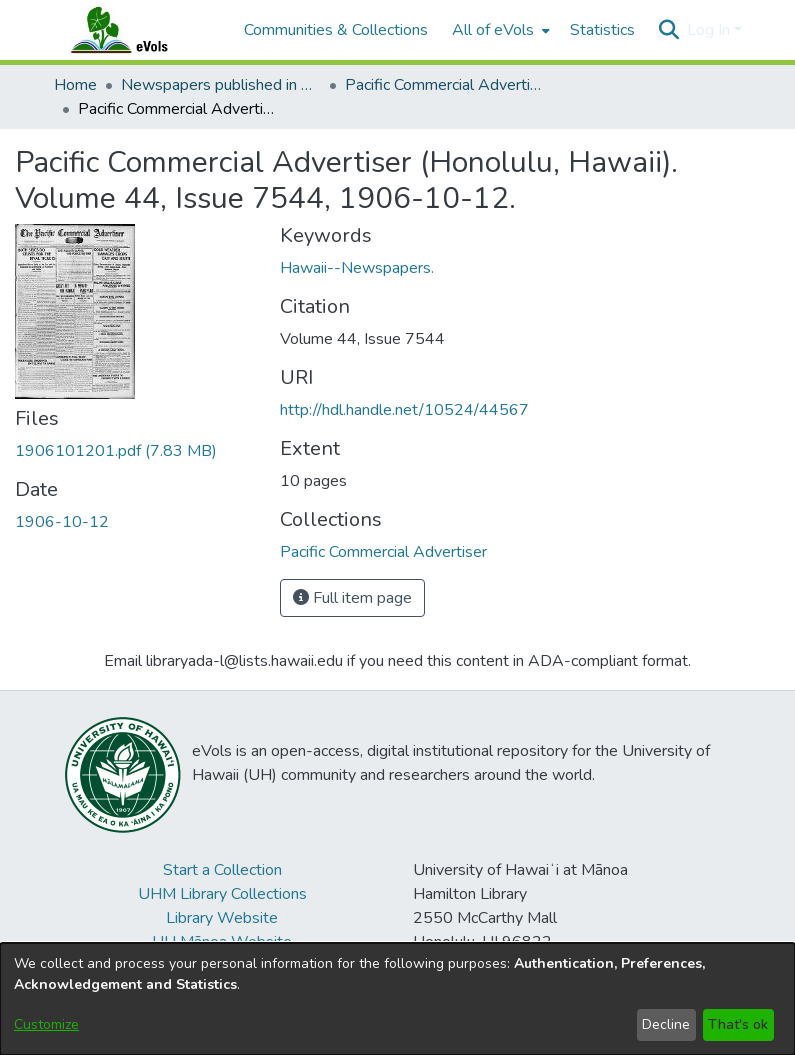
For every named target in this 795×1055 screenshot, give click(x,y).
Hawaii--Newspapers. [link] (357, 268)
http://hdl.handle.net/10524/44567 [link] (404, 410)
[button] (669, 30)
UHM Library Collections (222, 894)
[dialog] (397, 999)
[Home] (139, 30)
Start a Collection (222, 870)
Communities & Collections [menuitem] (336, 30)
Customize (46, 1024)
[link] (116, 451)
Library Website (222, 918)
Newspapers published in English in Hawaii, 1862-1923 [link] (221, 85)
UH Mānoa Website (222, 942)
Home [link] (75, 85)
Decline (666, 1024)
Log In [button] (710, 30)
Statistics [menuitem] (602, 30)
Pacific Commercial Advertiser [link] (445, 85)
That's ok (738, 1024)
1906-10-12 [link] (62, 522)
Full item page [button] (352, 598)
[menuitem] (499, 30)
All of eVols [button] (493, 30)
